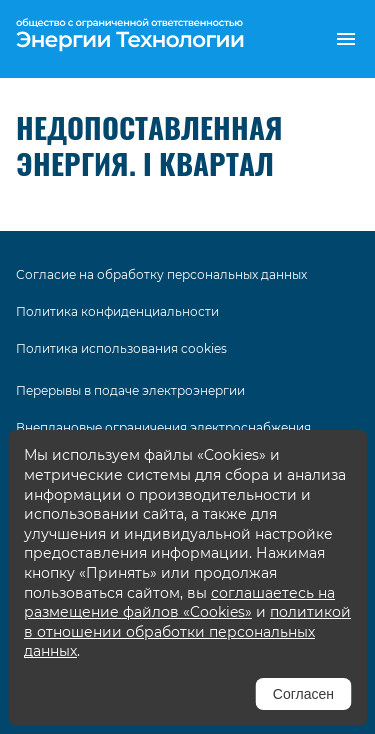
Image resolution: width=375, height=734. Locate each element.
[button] (346, 39)
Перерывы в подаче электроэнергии (130, 390)
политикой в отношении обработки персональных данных (187, 631)
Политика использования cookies (121, 348)
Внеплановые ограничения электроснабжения (163, 427)
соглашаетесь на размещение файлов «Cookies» (179, 603)
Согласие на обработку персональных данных (161, 274)
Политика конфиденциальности (117, 311)
